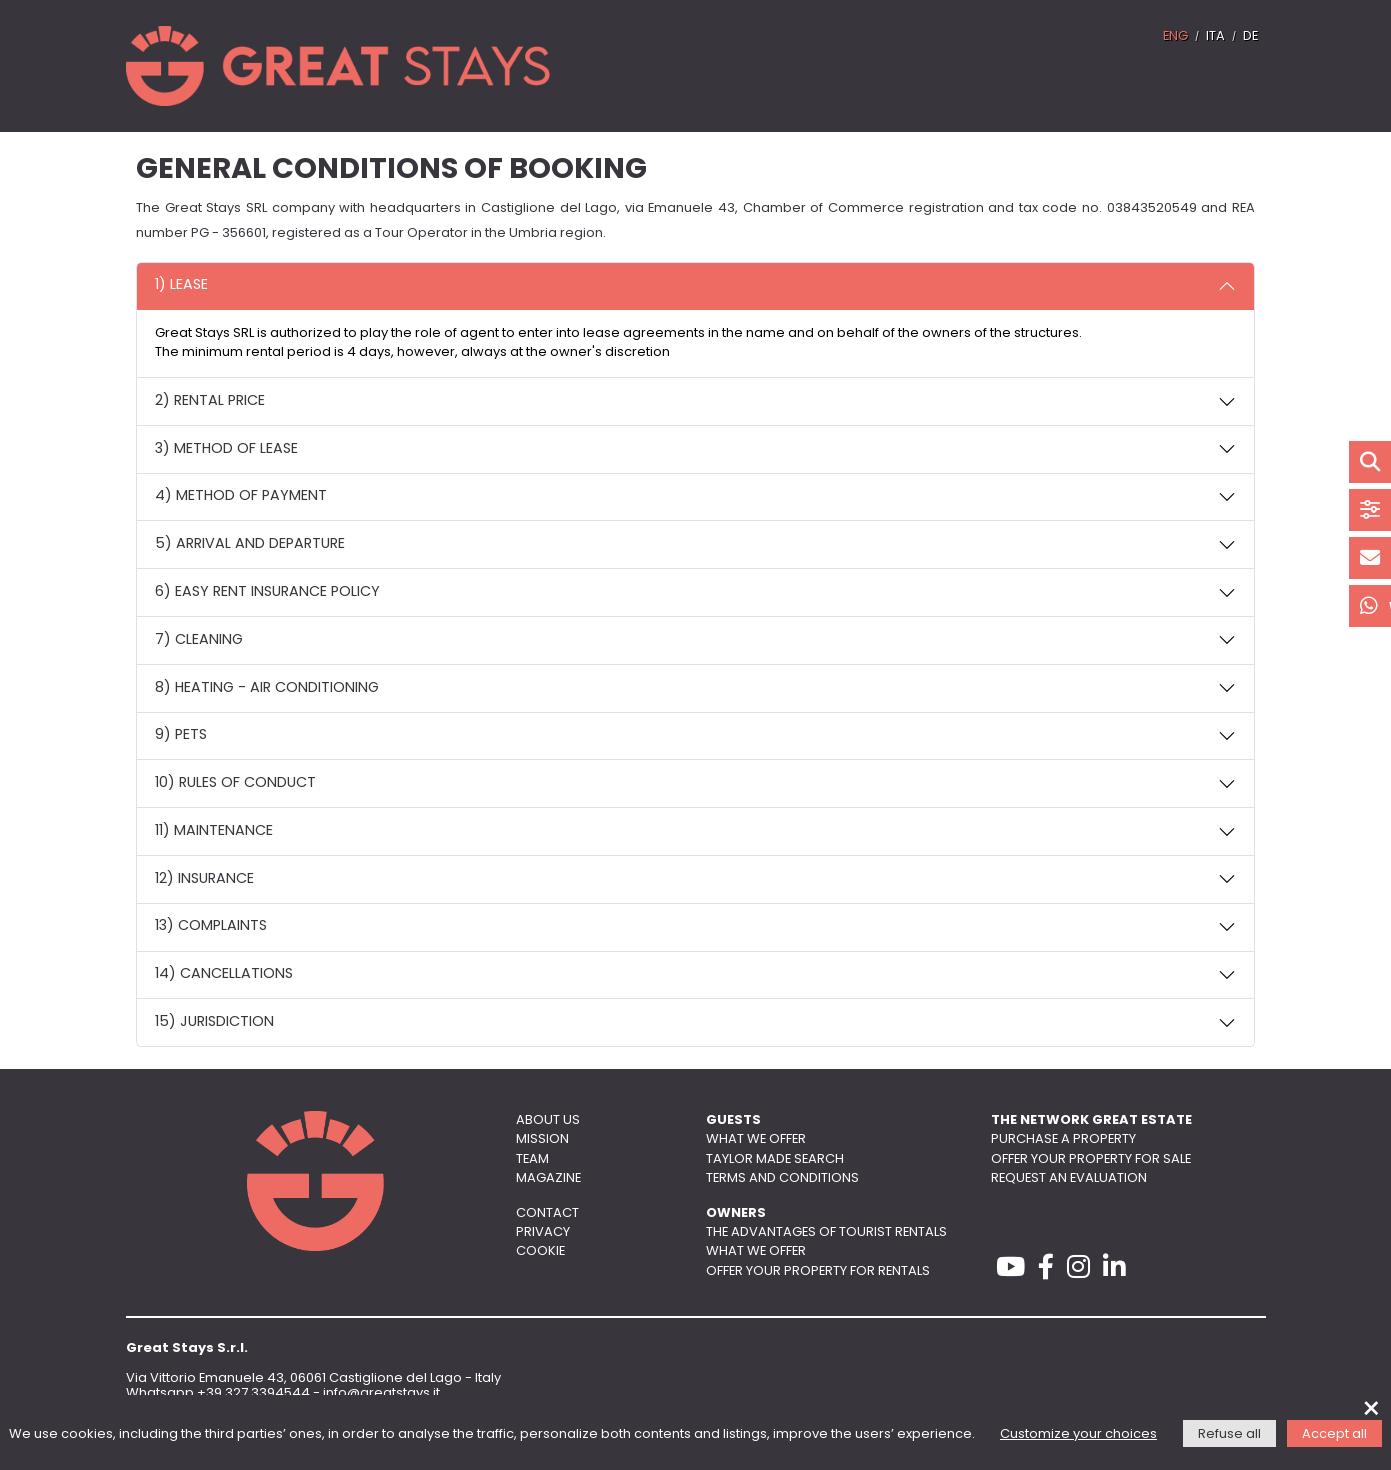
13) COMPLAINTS (211, 926)
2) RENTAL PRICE (210, 401)
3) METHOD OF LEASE (226, 449)
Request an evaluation (1069, 1178)
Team (532, 1159)
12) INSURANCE (204, 879)
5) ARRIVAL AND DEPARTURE (250, 544)
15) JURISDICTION (214, 1022)
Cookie (540, 1251)
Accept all (1334, 1434)
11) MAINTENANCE (214, 831)
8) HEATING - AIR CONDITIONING (267, 688)
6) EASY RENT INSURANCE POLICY (267, 592)
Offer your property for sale (1091, 1159)
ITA (1215, 36)
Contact (547, 1213)
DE (1250, 36)
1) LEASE (181, 285)
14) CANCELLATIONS (224, 974)
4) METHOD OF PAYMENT (241, 496)
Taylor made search (775, 1159)
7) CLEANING (199, 640)
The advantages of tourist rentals (826, 1232)
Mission (542, 1139)
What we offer (756, 1139)
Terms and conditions (782, 1178)
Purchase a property (1063, 1139)
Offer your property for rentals (818, 1271)
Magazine (548, 1178)
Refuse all (1229, 1434)
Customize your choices (1078, 1434)
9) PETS (181, 735)
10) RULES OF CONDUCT (235, 783)
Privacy (543, 1232)
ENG (1175, 36)
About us (548, 1120)
